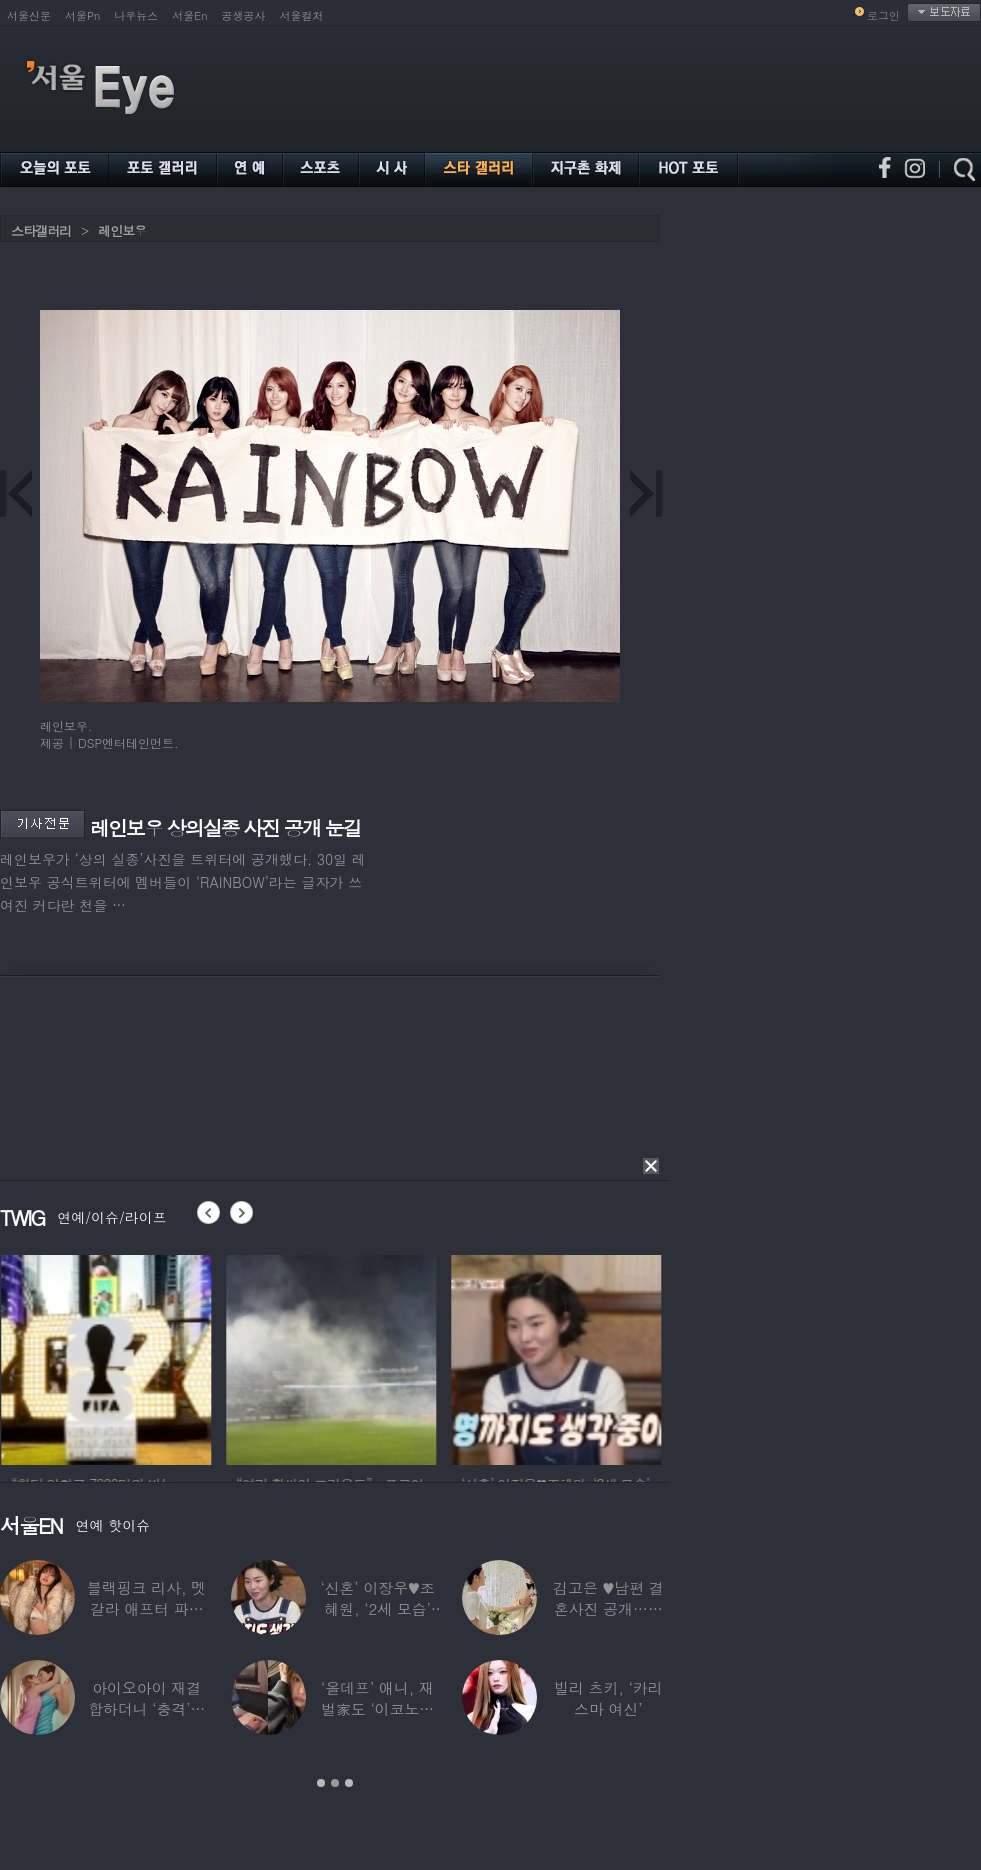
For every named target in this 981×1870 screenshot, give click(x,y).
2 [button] (335, 1783)
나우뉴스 (136, 15)
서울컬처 (302, 15)
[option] (142, 1357)
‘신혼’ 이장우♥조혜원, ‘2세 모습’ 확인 (377, 1608)
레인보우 (122, 230)
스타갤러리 (41, 230)
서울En (189, 15)
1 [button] (321, 1783)
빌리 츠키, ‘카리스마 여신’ (608, 1698)
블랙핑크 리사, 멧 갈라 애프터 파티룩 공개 (146, 1608)
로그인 (883, 15)
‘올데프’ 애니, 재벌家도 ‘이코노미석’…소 (377, 1708)
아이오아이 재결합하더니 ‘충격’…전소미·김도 (146, 1708)
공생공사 (244, 15)
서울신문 (29, 15)
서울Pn (82, 15)
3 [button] (349, 1783)
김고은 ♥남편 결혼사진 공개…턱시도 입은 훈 (608, 1608)
